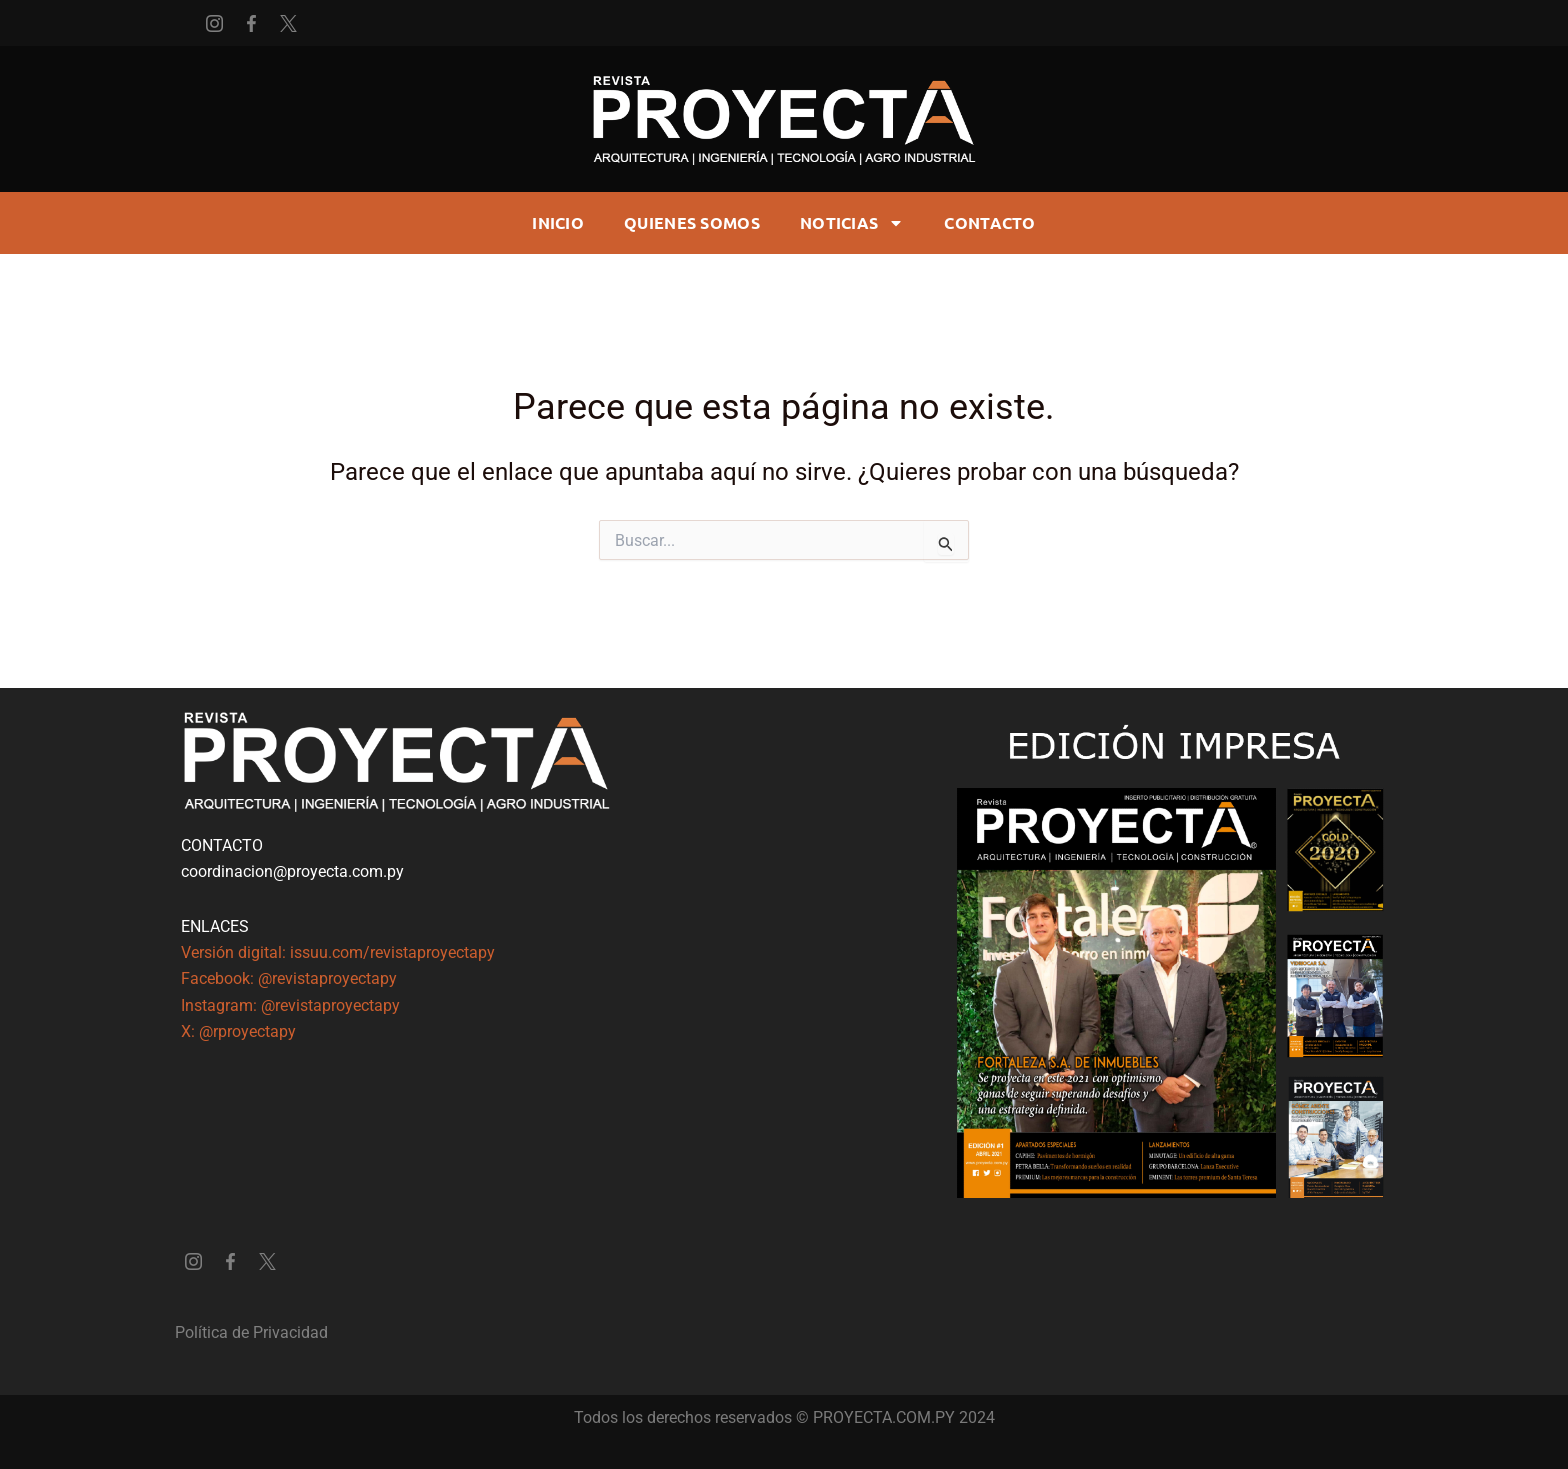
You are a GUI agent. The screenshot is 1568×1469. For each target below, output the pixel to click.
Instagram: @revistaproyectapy (290, 1005)
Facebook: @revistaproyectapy (289, 978)
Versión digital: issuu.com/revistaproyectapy (338, 952)
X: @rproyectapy (238, 1031)
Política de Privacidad (251, 1332)
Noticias (852, 223)
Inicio (558, 222)
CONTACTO (989, 222)
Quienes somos (692, 222)
